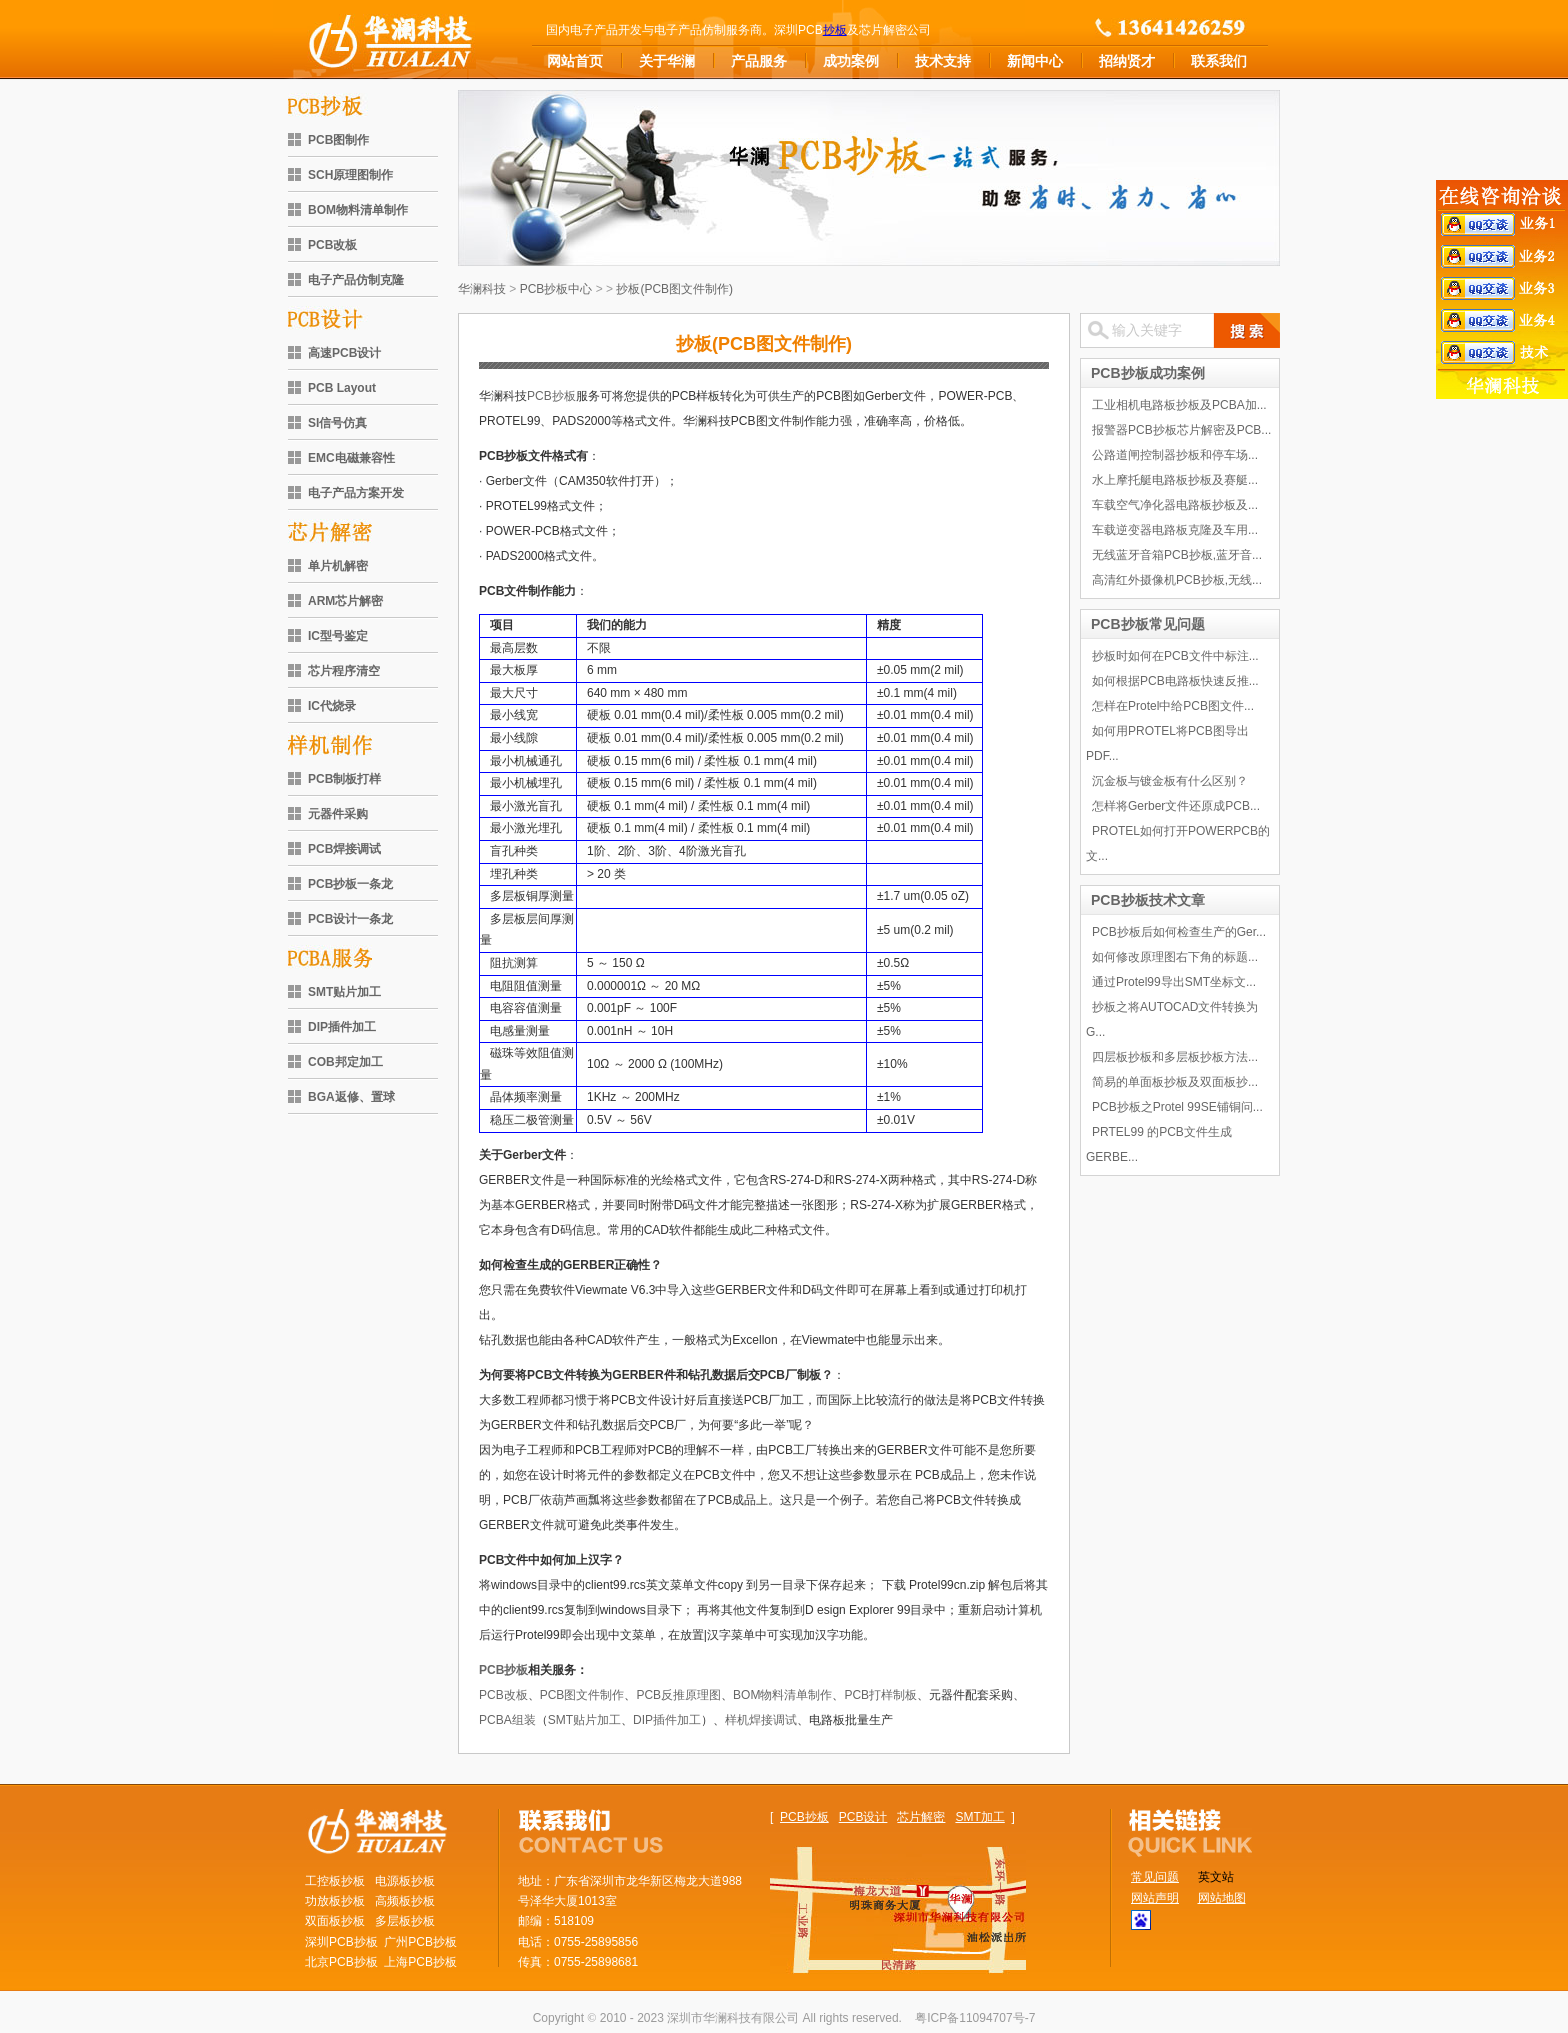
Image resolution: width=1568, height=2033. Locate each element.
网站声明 (1155, 1898)
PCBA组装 (507, 1720)
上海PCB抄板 (420, 1962)
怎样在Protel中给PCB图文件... (1173, 706)
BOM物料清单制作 (358, 210)
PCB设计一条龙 (350, 919)
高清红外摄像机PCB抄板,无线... (1177, 580)
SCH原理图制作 (350, 175)
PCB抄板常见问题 (1148, 624)
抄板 (835, 30)
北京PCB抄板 (341, 1962)
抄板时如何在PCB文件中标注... (1175, 656)
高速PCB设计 (344, 353)
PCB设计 (863, 1817)
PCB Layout (342, 388)
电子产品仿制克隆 (356, 280)
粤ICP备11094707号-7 (975, 2018)
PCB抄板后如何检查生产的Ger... (1179, 932)
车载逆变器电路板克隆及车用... (1175, 530)
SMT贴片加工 (344, 992)
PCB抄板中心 (556, 289)
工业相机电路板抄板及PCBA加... (1179, 405)
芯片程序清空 (344, 671)
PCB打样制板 (880, 1695)
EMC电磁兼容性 (351, 458)
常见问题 (1155, 1877)
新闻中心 (1035, 61)
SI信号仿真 (337, 423)
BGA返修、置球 (351, 1097)
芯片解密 (921, 1817)
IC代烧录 (332, 706)
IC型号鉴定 (338, 636)
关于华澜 (667, 61)
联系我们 (1219, 61)
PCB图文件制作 (582, 1695)
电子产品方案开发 (356, 493)
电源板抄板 (405, 1881)
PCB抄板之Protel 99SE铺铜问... (1177, 1107)
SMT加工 (979, 1817)
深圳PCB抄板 (341, 1942)
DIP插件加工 (342, 1027)
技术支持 (943, 61)
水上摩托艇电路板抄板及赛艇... (1175, 480)
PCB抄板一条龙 (350, 884)
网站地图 (1222, 1898)
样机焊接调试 (761, 1720)
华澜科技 (482, 289)
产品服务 (759, 61)
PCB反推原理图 (678, 1695)
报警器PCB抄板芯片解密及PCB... (1181, 430)
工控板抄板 (335, 1881)
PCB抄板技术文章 (1148, 900)
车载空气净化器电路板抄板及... (1175, 505)
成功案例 (851, 61)
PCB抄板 (551, 396)
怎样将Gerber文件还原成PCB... (1176, 806)
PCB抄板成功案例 (1148, 373)
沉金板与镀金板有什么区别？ (1170, 781)
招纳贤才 (1127, 61)
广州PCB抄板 (420, 1942)
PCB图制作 (338, 140)
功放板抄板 (335, 1901)
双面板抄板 (335, 1921)
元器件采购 (338, 814)
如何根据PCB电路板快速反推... (1175, 681)
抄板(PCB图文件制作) (674, 289)
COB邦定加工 (345, 1062)
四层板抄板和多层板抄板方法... (1175, 1057)
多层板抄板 (405, 1921)
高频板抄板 (405, 1901)
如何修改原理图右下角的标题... (1175, 957)
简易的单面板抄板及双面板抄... (1175, 1082)
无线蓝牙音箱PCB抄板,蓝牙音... (1177, 555)
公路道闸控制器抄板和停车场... (1175, 455)
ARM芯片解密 (345, 601)
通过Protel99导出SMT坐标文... (1174, 982)
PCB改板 (332, 245)
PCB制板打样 (344, 779)
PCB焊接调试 (344, 849)
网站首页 (575, 61)
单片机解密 (338, 566)
